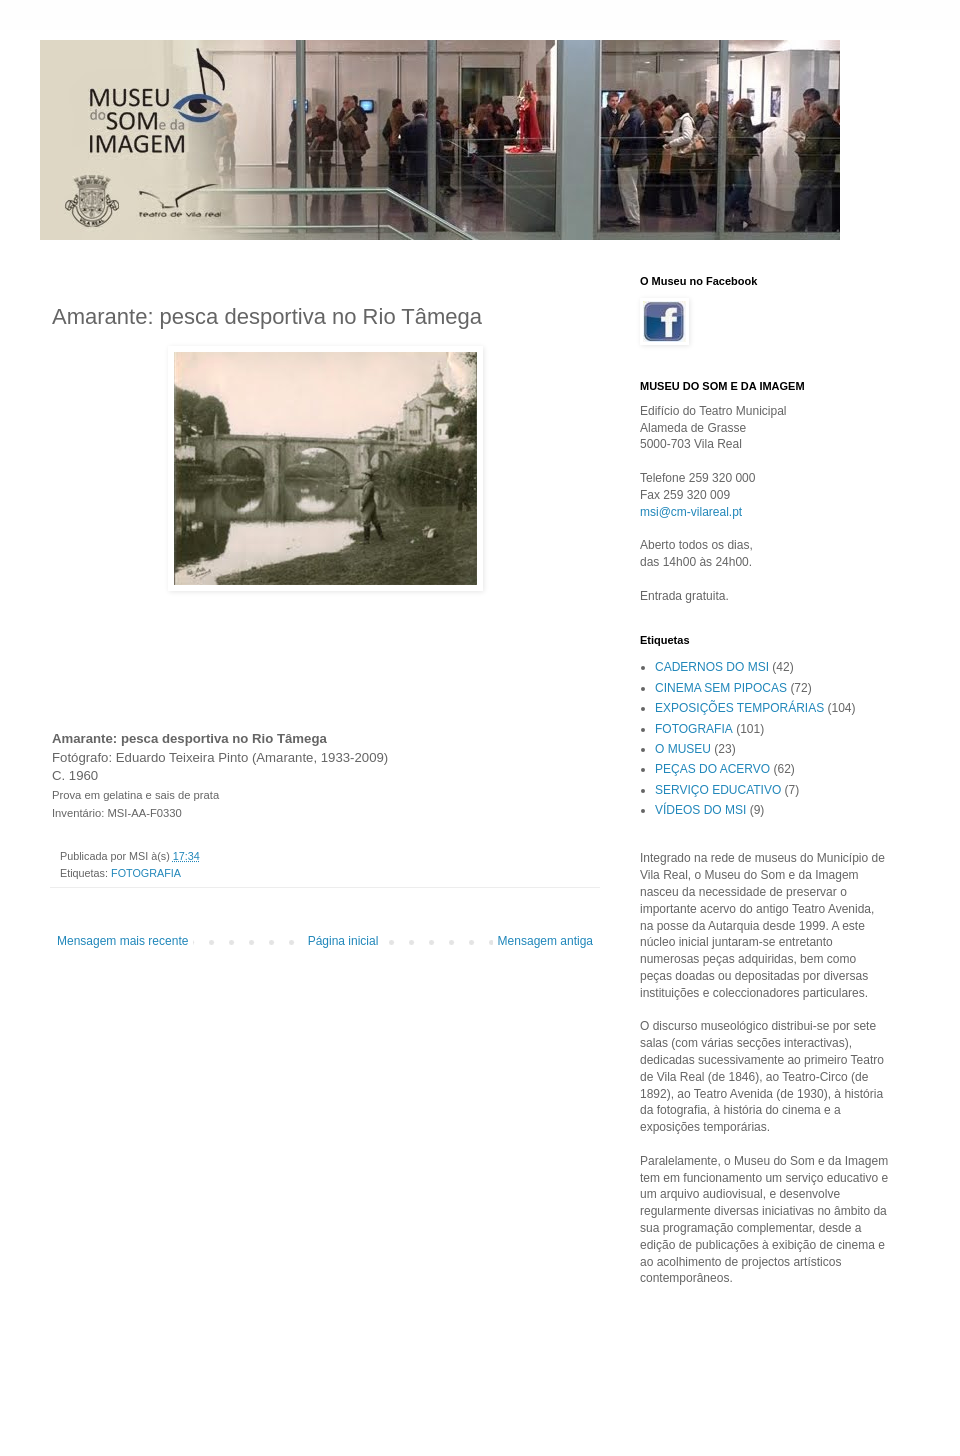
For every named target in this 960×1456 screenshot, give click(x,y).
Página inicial (343, 941)
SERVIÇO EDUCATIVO (718, 790)
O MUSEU (683, 749)
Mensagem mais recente (122, 941)
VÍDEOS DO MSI (700, 810)
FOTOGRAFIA (146, 873)
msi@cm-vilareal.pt (691, 512)
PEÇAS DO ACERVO (712, 769)
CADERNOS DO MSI (712, 667)
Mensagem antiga (545, 941)
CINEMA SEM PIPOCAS (721, 688)
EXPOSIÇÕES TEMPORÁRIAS (739, 708)
